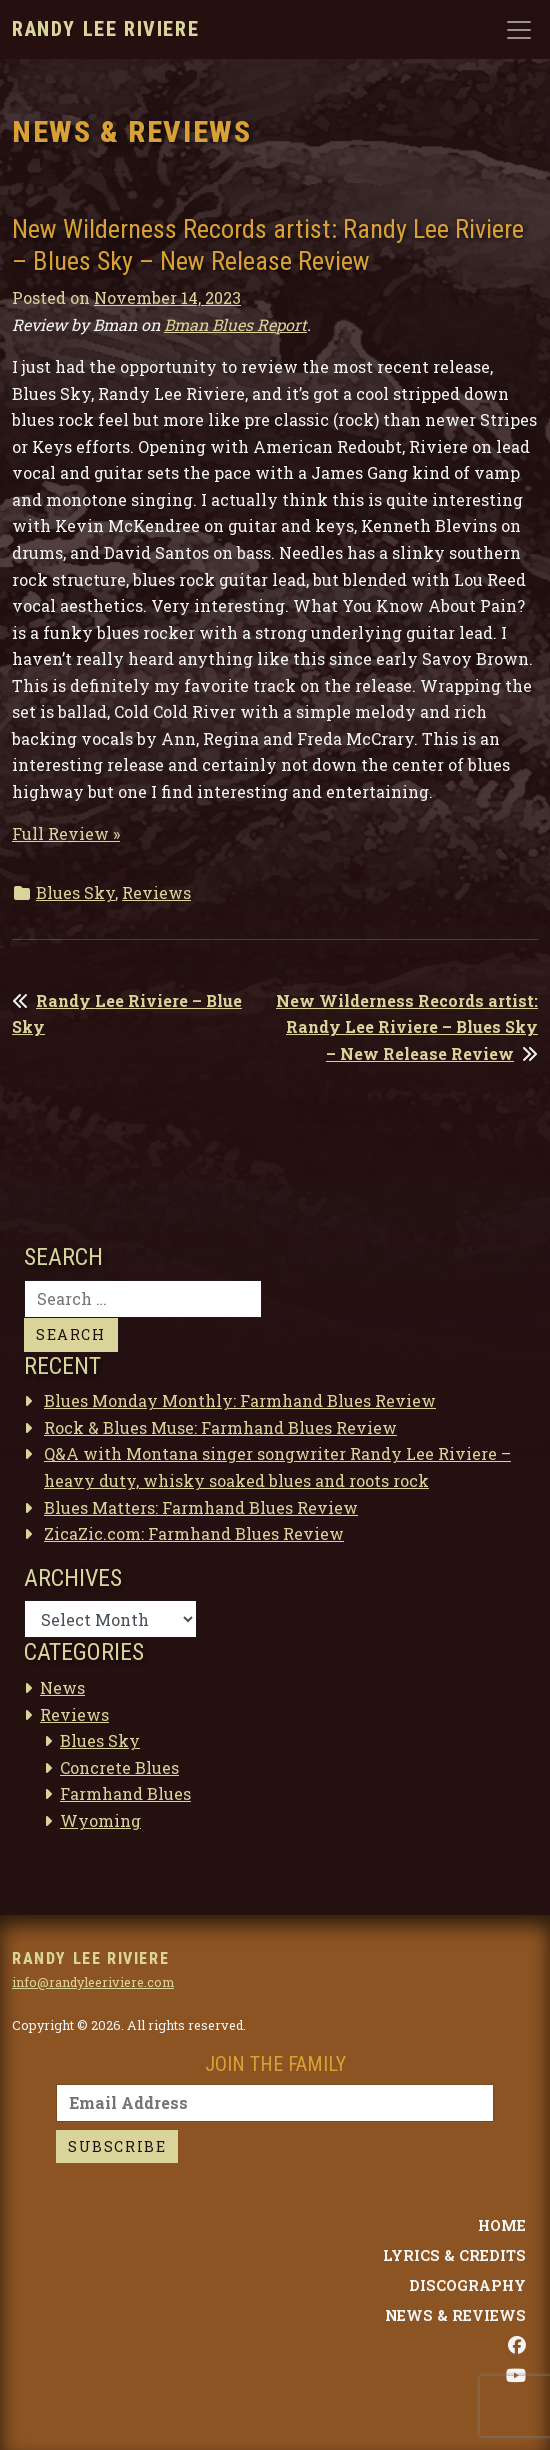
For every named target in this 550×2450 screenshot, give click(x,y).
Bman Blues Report (235, 324)
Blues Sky (75, 892)
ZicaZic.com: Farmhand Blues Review (194, 1533)
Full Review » (66, 833)
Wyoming (100, 1820)
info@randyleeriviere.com (93, 1982)
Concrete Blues (119, 1767)
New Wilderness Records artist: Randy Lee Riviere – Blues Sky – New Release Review (407, 1027)
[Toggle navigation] (519, 30)
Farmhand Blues (125, 1793)
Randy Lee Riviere (105, 29)
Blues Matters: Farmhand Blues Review (201, 1507)
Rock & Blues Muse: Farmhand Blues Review (220, 1427)
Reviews (156, 892)
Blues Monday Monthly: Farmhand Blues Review (240, 1400)
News (62, 1687)
